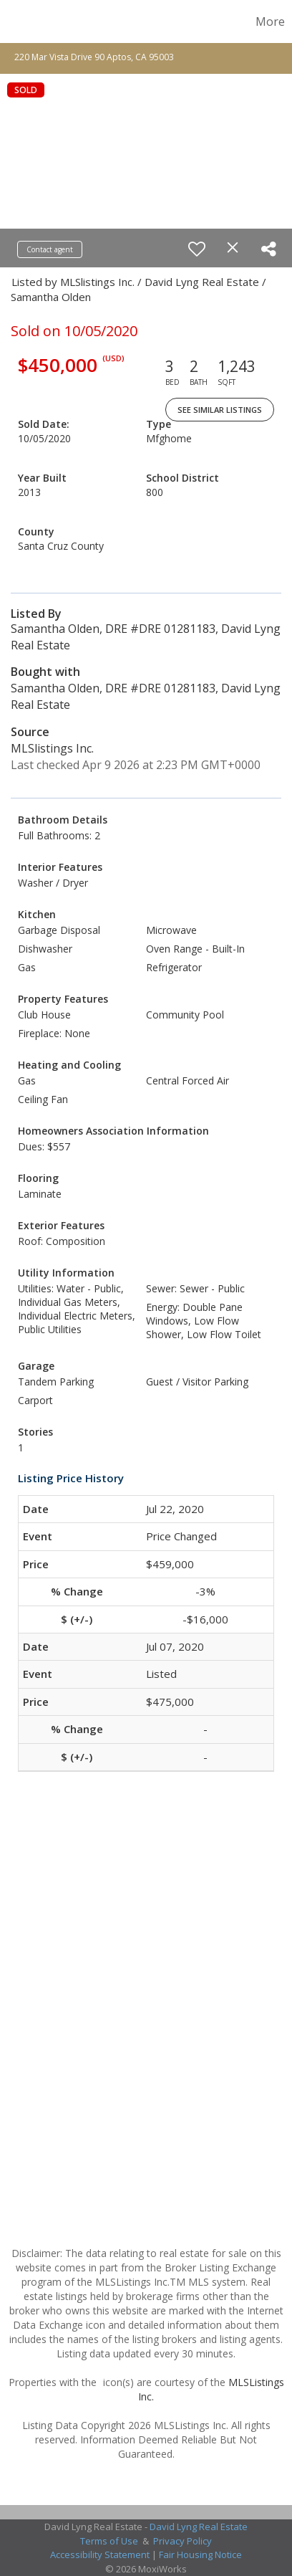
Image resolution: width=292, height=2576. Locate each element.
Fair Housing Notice (200, 2554)
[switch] (197, 248)
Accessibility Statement (100, 2554)
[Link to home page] (13, 21)
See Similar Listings (219, 409)
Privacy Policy (182, 2540)
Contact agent (49, 249)
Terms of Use (109, 2540)
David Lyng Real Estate (199, 2526)
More (270, 21)
